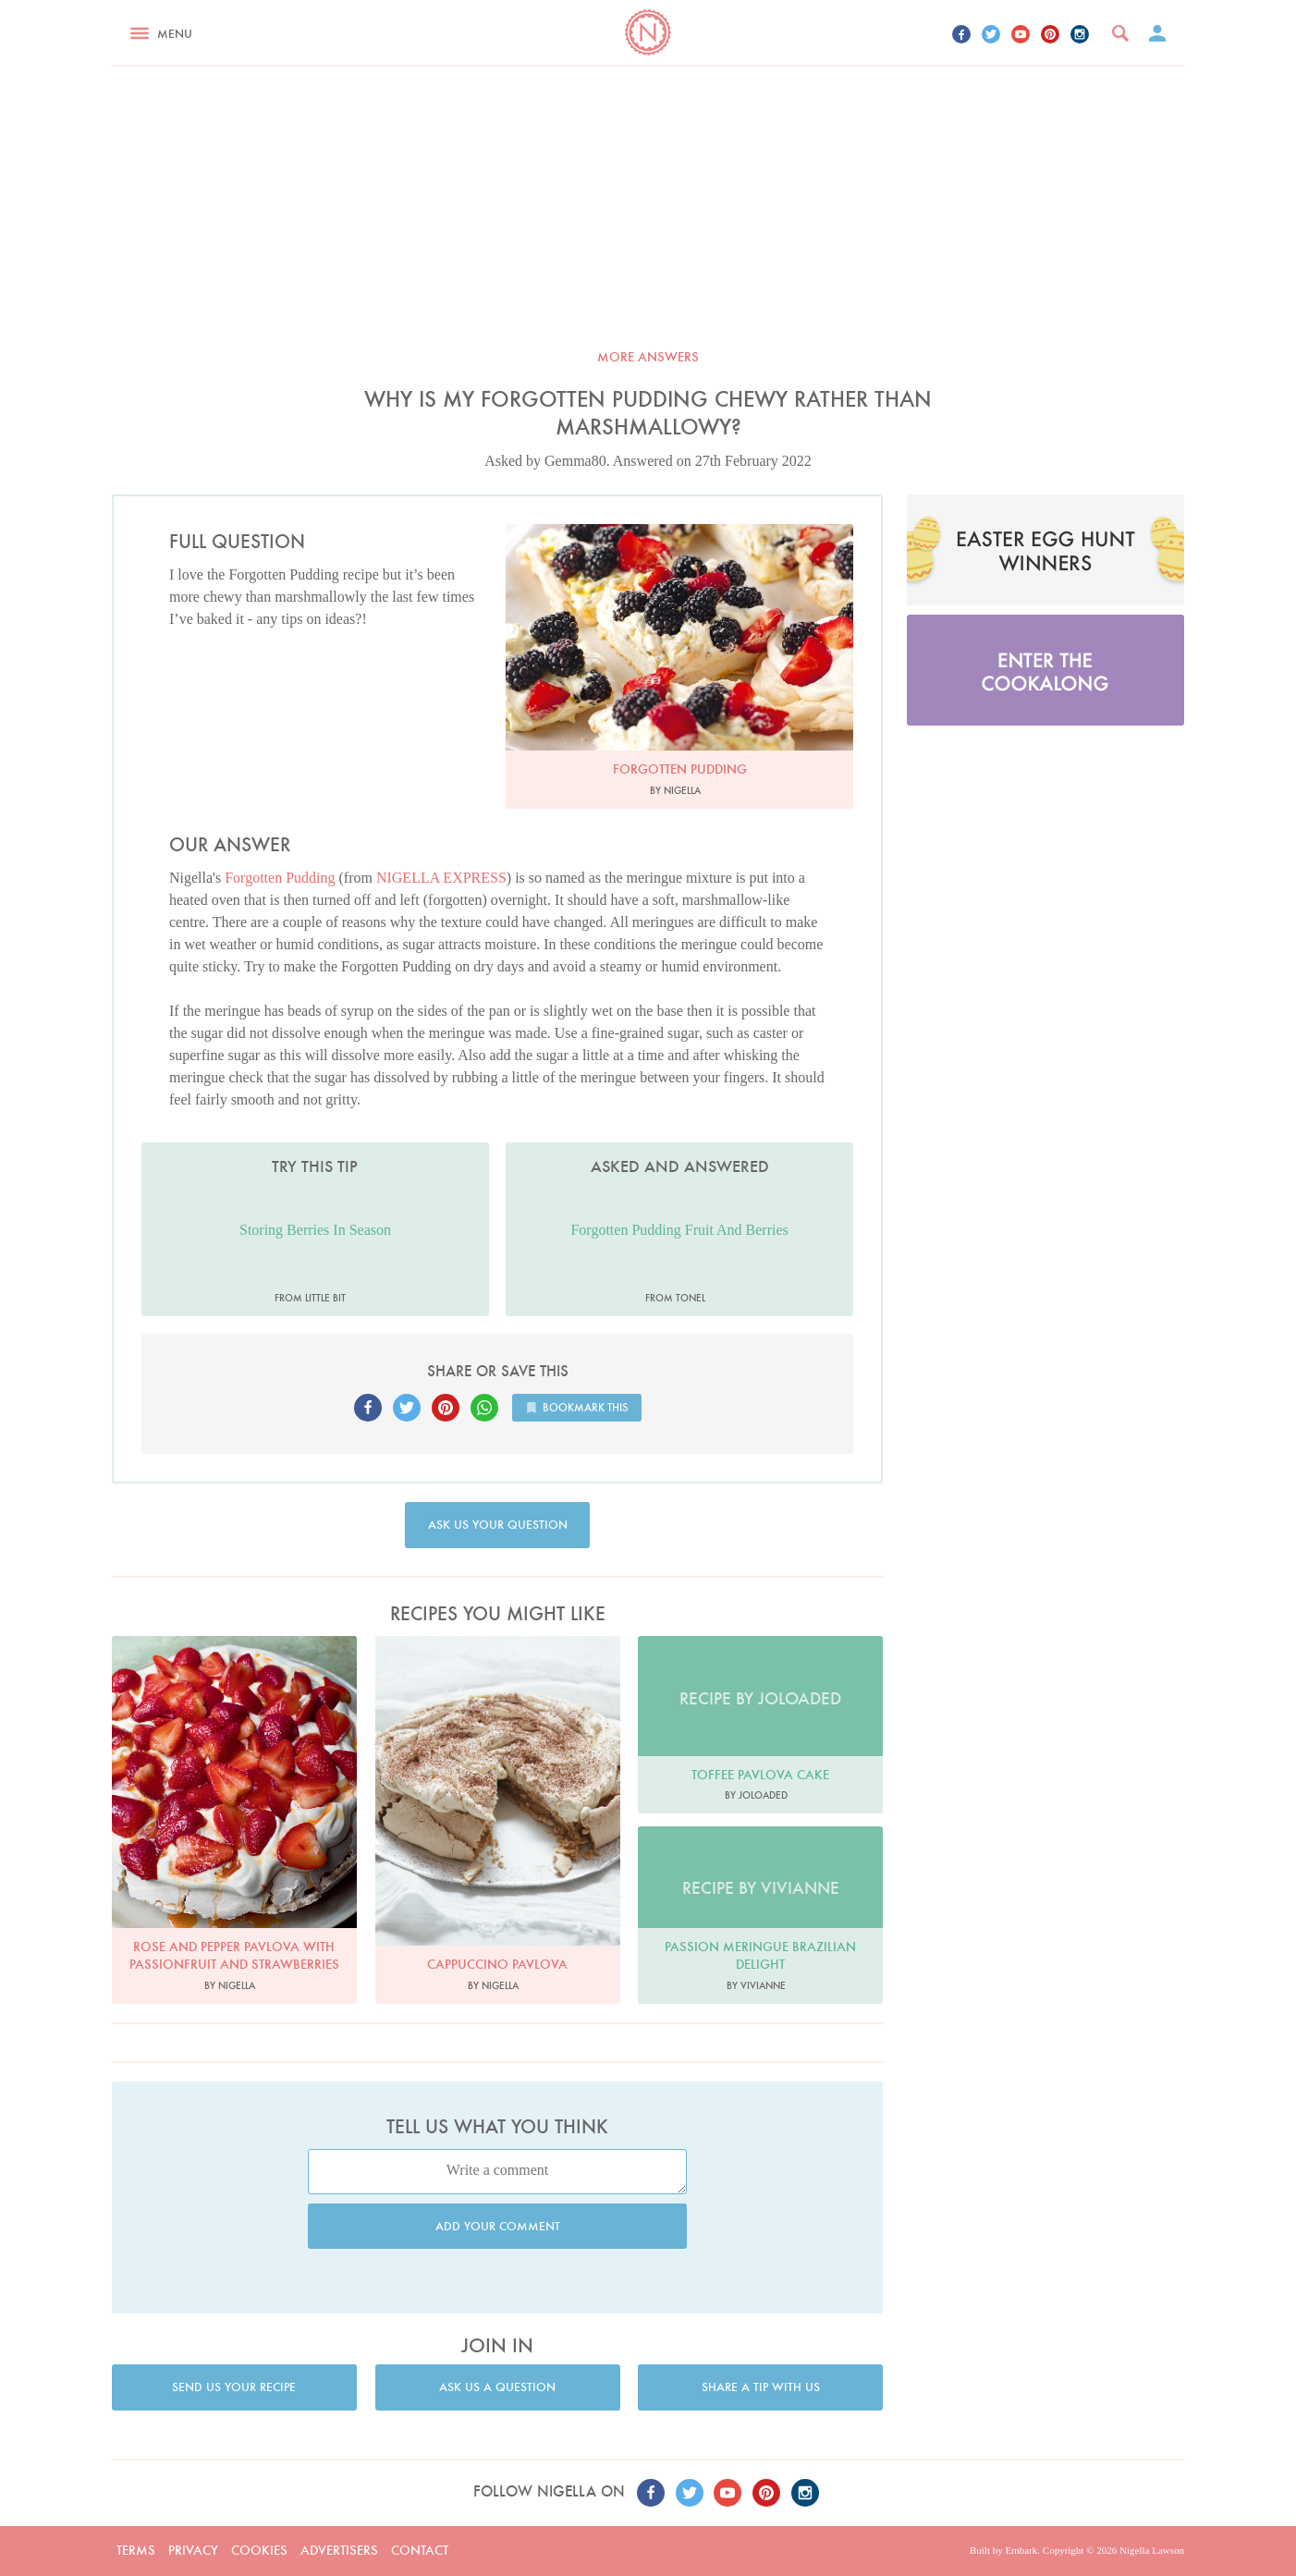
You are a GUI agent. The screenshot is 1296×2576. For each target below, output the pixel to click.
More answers (648, 356)
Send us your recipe (234, 2387)
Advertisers (339, 2550)
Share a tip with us (761, 2387)
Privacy (193, 2550)
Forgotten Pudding (280, 877)
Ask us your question (498, 1524)
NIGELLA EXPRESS (441, 877)
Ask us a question (497, 2387)
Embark (1021, 2550)
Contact (419, 2550)
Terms (135, 2550)
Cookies (259, 2550)
